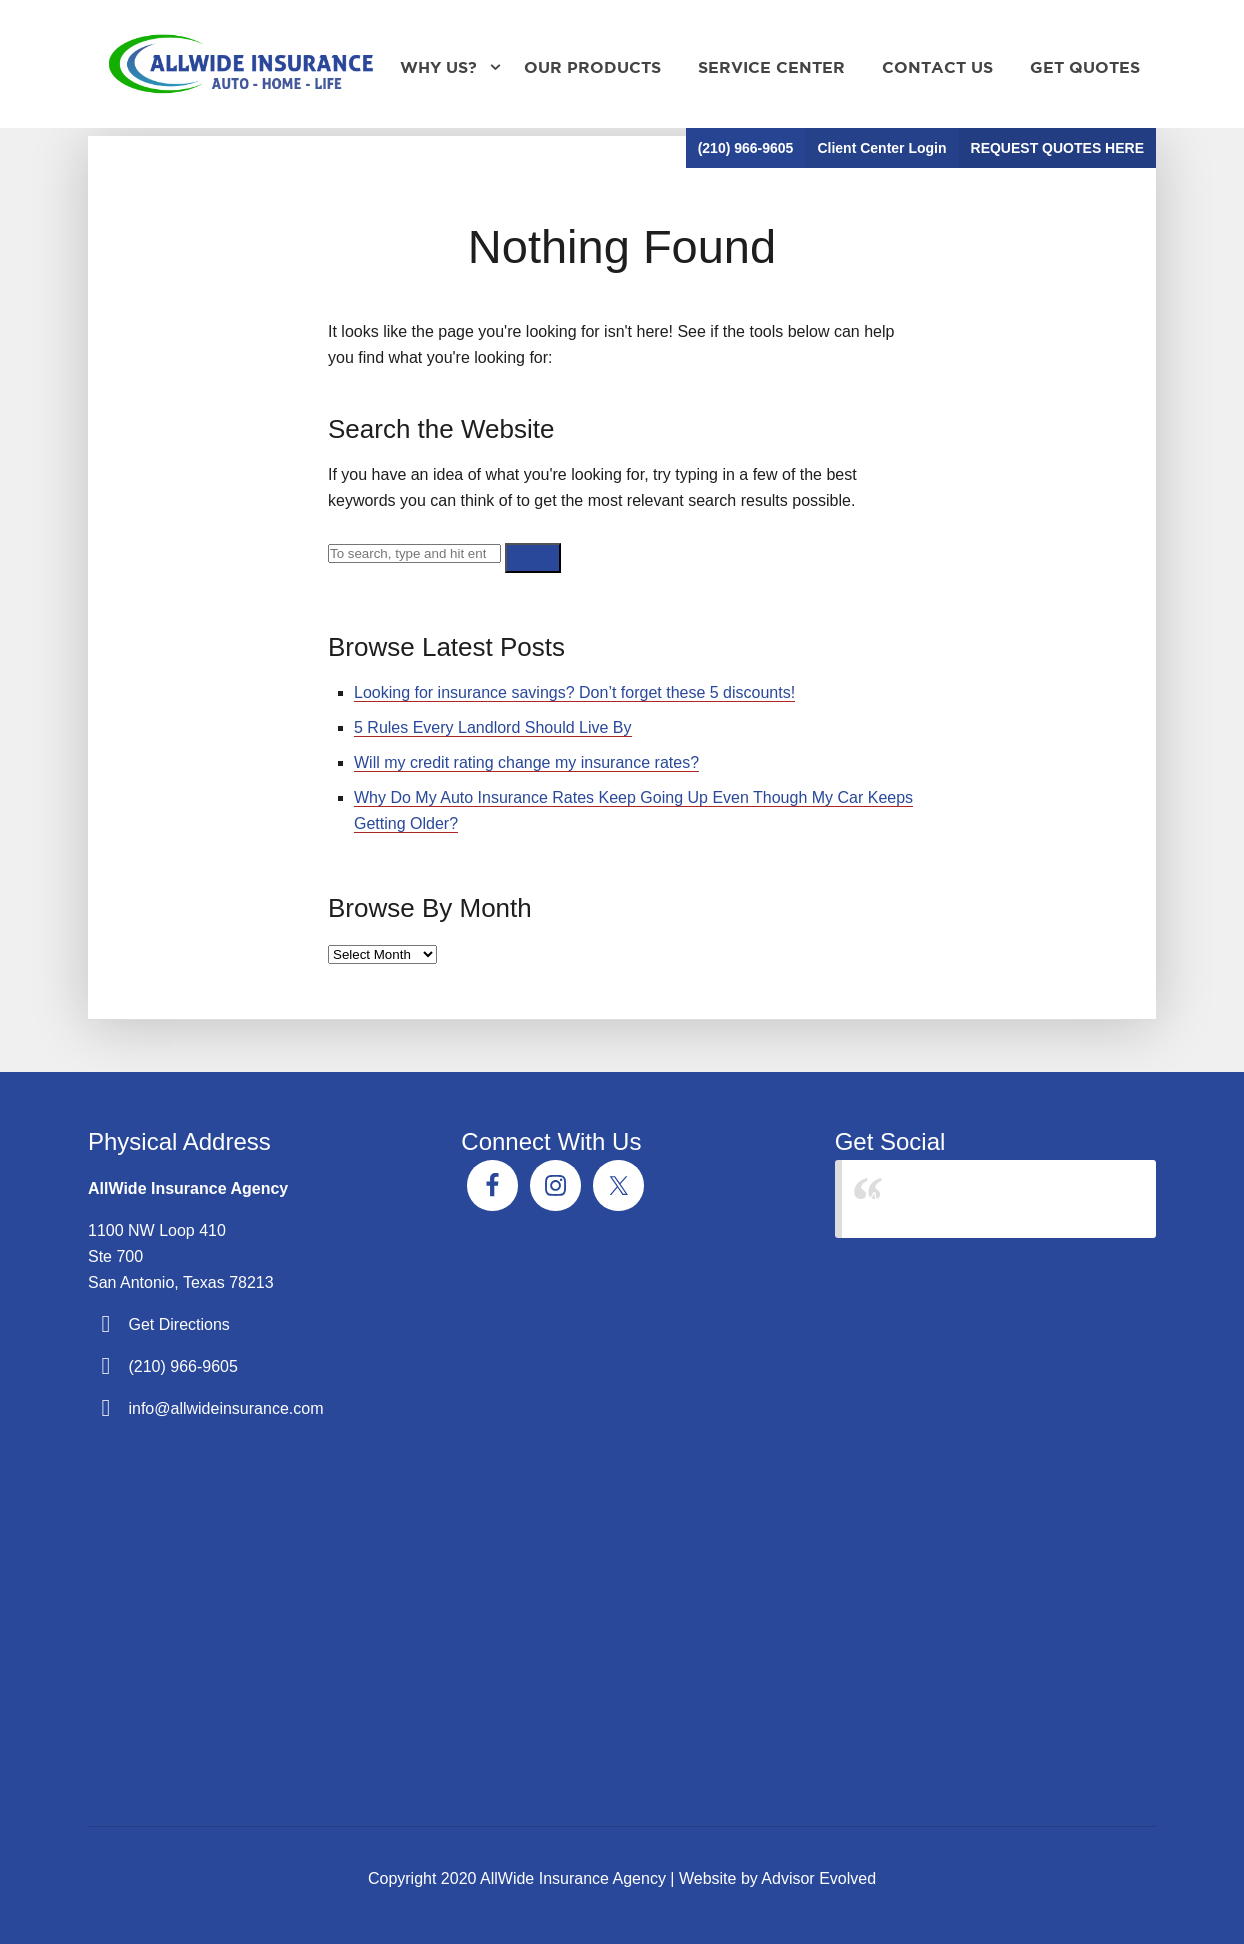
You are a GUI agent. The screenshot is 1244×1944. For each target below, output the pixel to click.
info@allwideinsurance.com (225, 1408)
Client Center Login (881, 148)
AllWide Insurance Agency (961, 1198)
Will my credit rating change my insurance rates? (526, 762)
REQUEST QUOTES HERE (1057, 148)
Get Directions (178, 1324)
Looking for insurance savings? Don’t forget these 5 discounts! (574, 692)
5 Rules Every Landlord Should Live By (493, 727)
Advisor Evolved (818, 1878)
